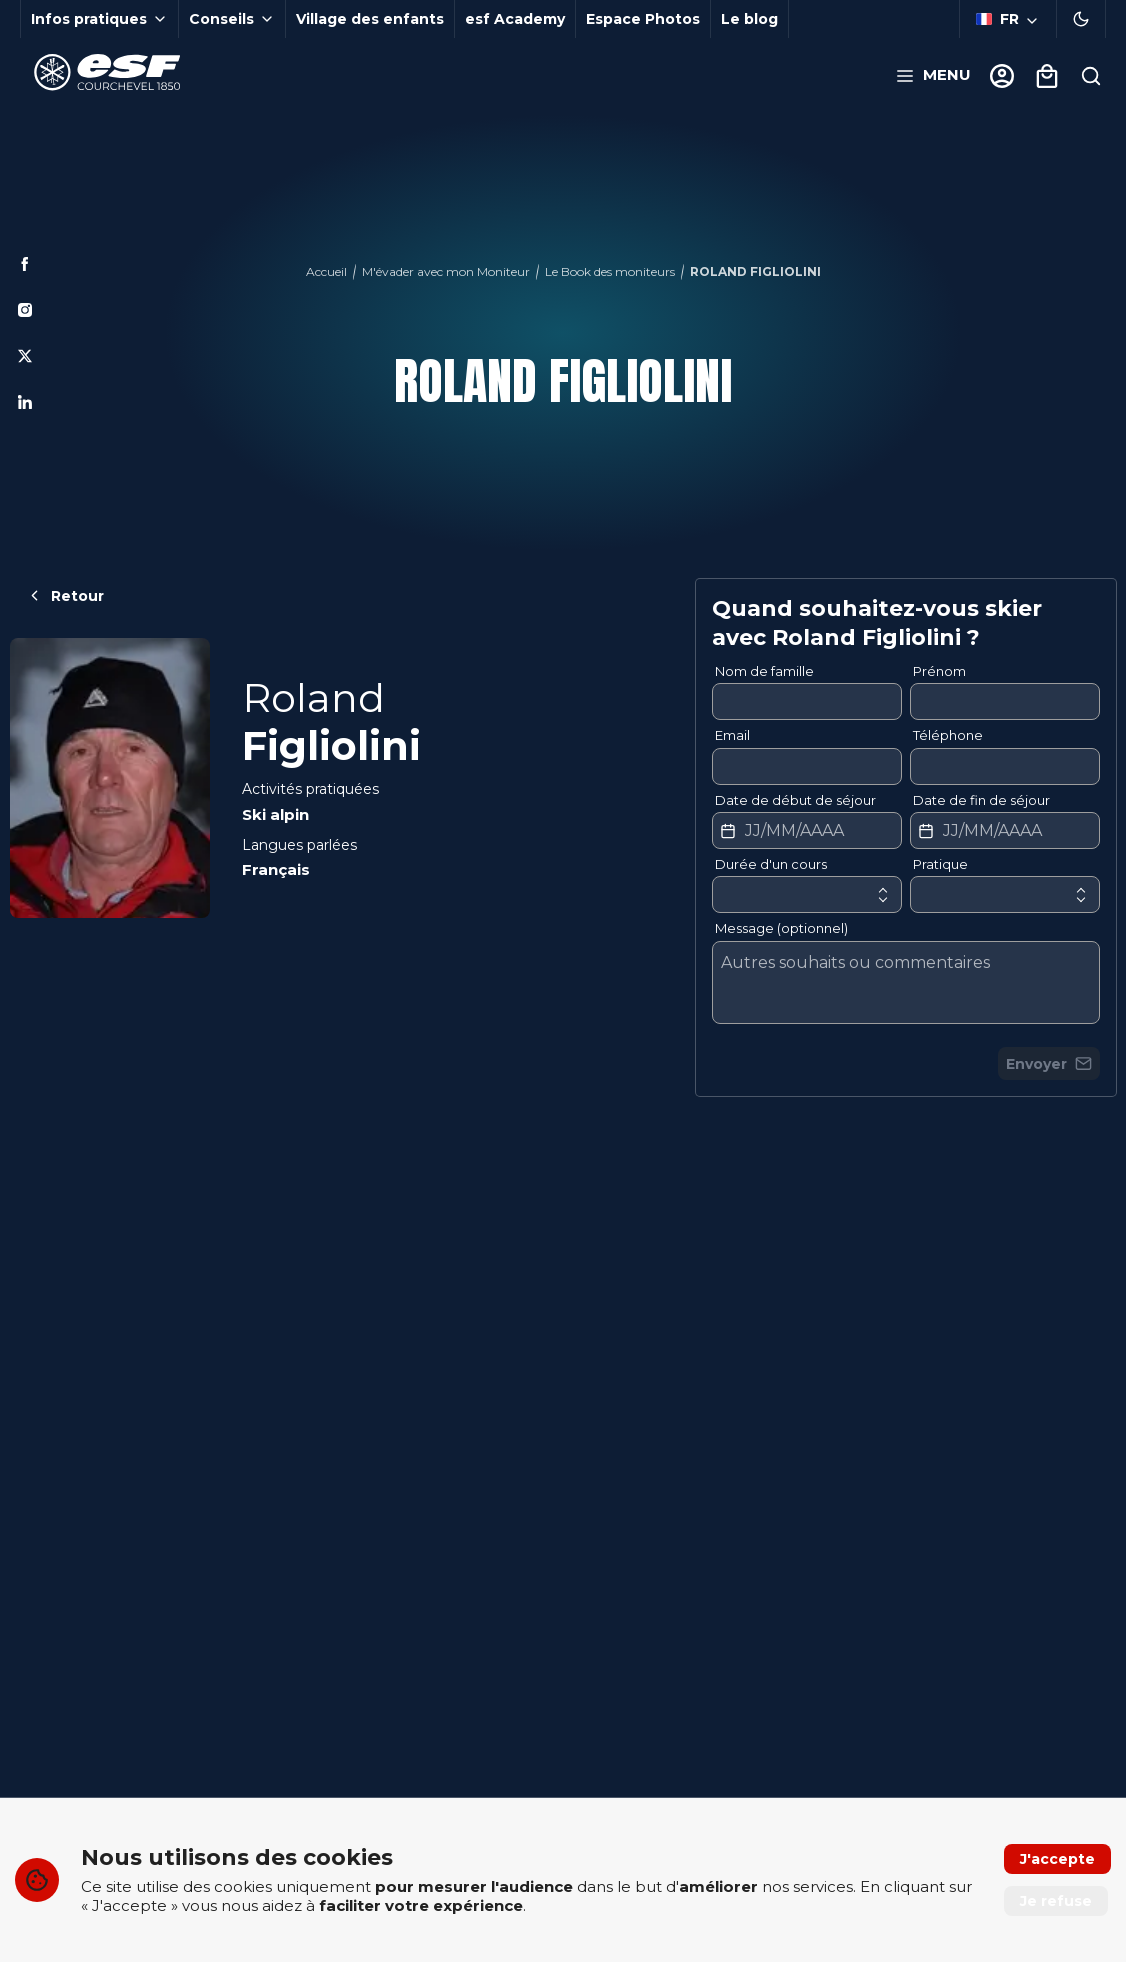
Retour (65, 596)
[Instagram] (25, 310)
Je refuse (1056, 1901)
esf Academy (515, 19)
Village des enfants (370, 19)
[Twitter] (25, 356)
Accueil (326, 271)
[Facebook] (25, 264)
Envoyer (1049, 1064)
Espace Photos (643, 19)
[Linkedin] (25, 402)
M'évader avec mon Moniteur (446, 271)
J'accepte (1057, 1859)
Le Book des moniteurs (610, 271)
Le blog (749, 19)
